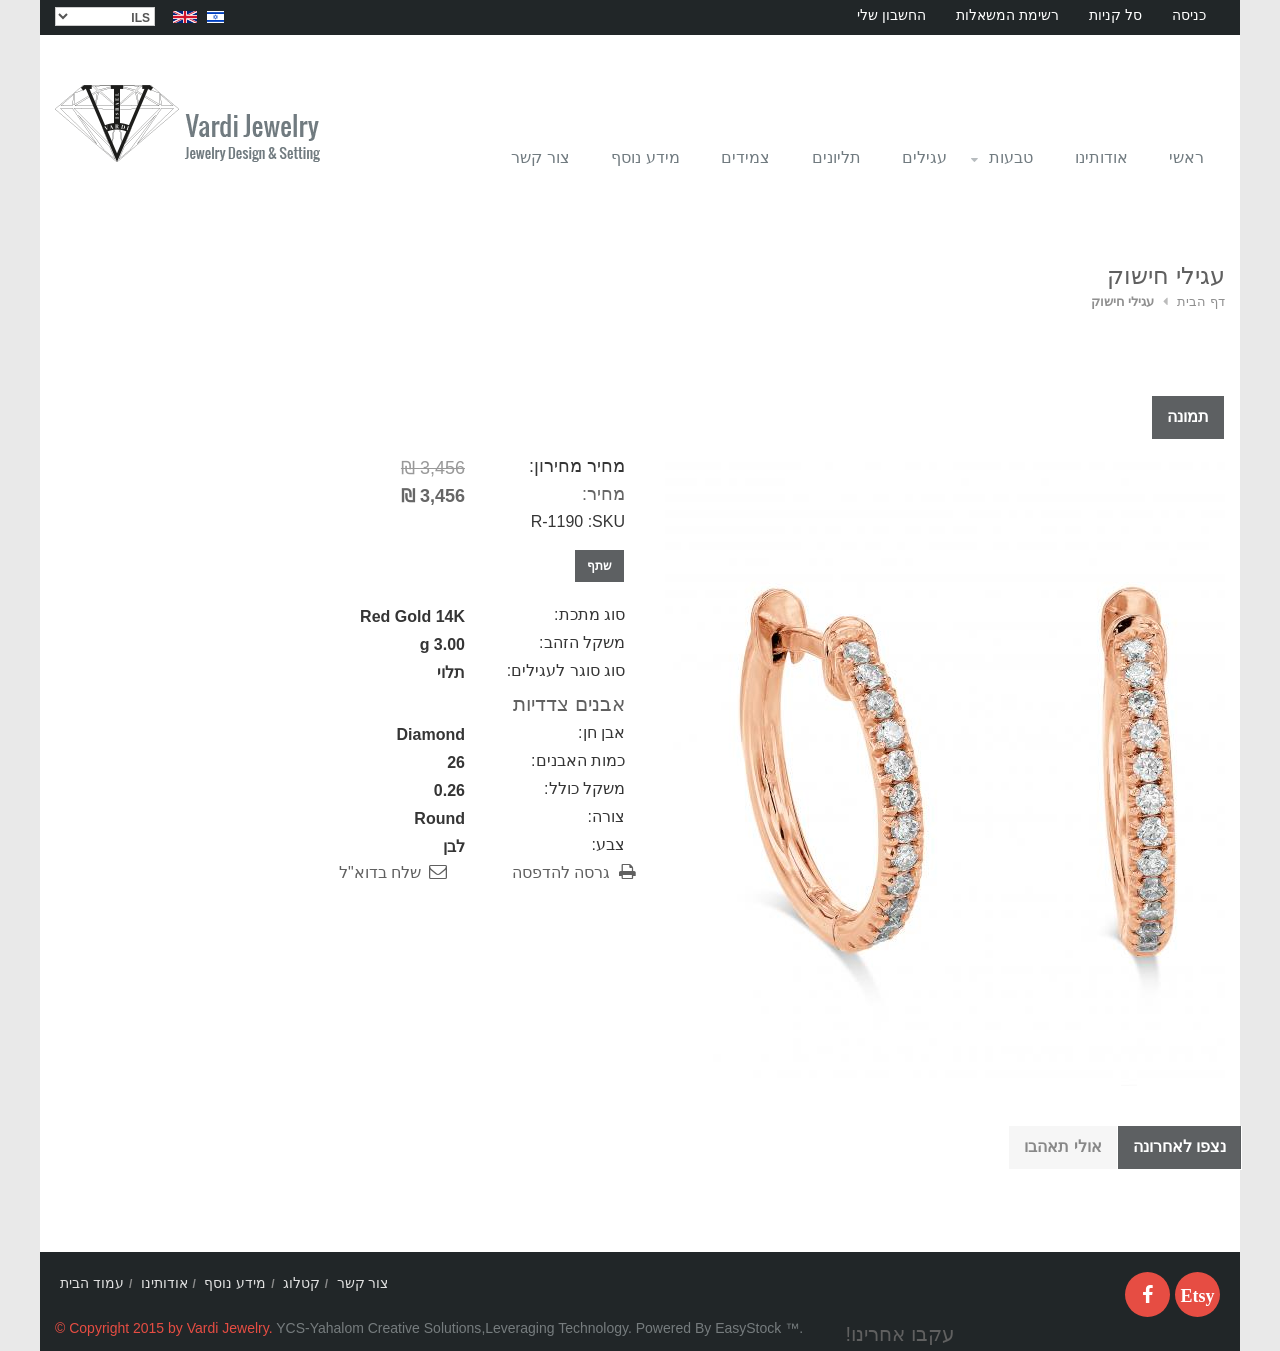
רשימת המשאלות (1007, 15)
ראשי (1186, 157)
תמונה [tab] (1188, 416)
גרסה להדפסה (561, 872)
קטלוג (301, 1283)
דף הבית (1201, 301)
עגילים (924, 157)
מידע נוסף (645, 157)
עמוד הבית (92, 1283)
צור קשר (540, 157)
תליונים (836, 157)
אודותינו (1101, 157)
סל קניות (1115, 15)
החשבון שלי (891, 15)
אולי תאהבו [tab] (1062, 1146)
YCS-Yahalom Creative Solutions (378, 1328)
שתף (599, 566)
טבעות (1000, 163)
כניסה (1189, 15)
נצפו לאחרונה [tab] (1179, 1146)
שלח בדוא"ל (380, 872)
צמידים (745, 157)
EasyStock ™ (757, 1328)
